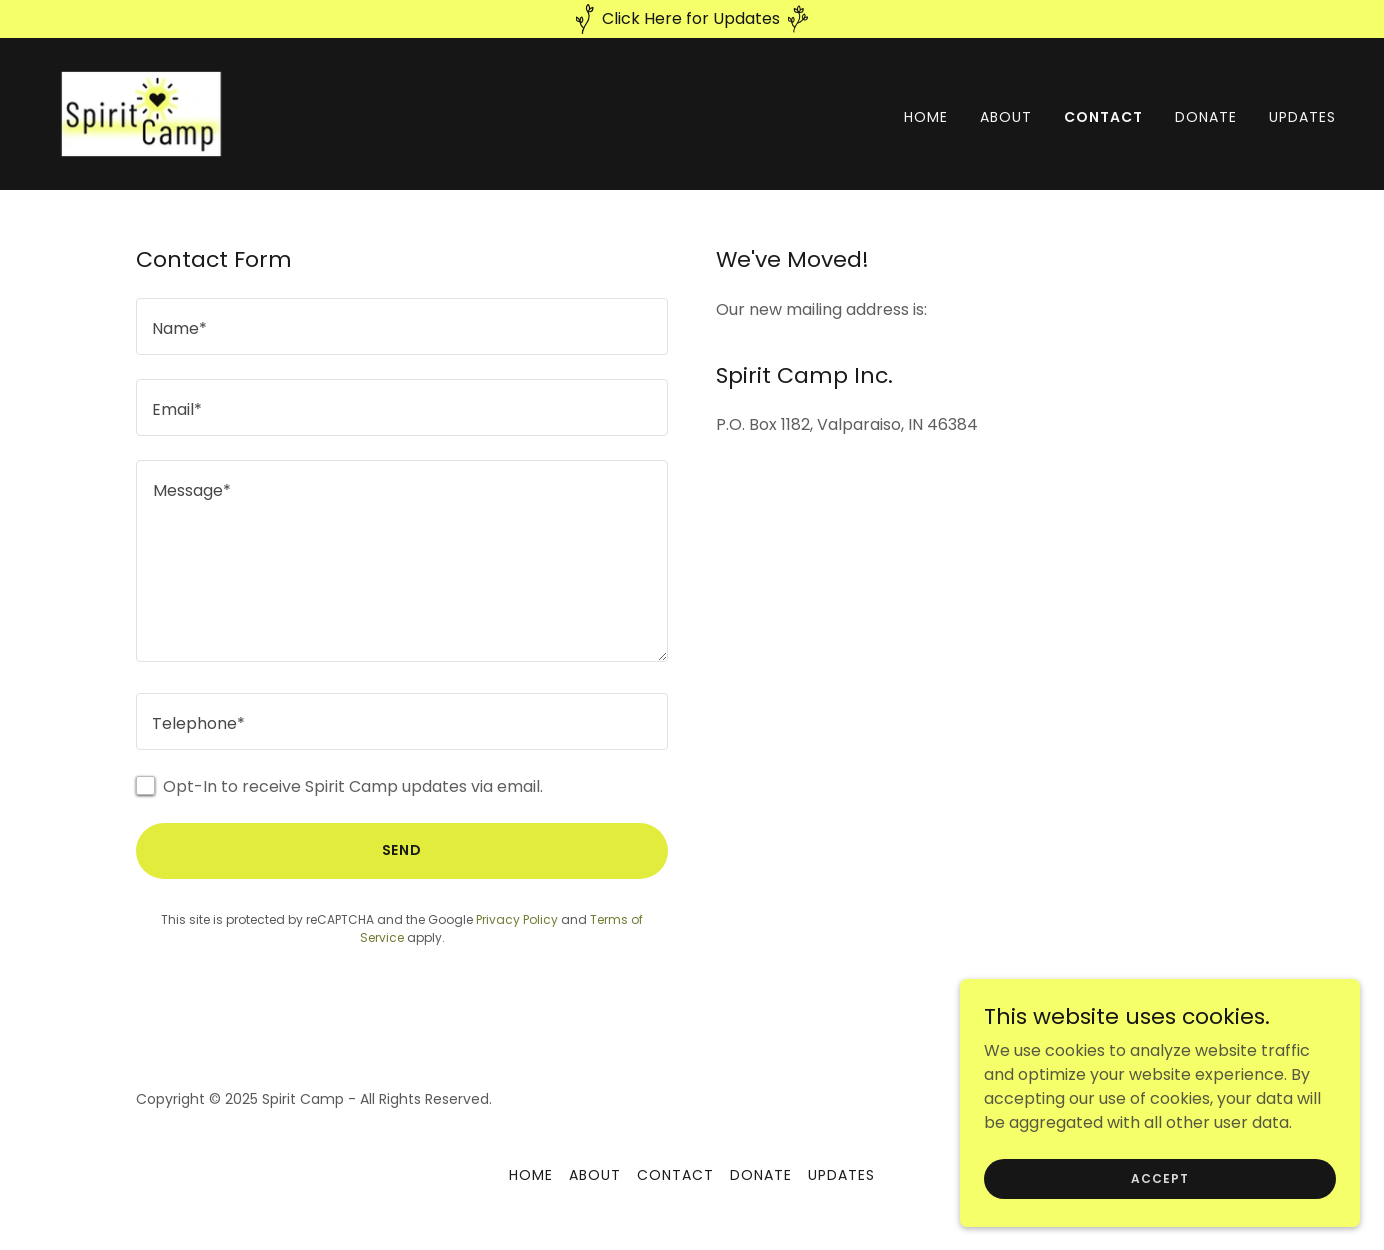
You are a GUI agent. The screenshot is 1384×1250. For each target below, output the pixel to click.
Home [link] (926, 117)
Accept (1159, 1191)
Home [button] (531, 1175)
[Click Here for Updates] (692, 19)
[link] (146, 112)
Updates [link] (1302, 117)
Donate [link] (1206, 117)
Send (402, 850)
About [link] (1006, 117)
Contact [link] (1103, 117)
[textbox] (402, 326)
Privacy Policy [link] (517, 919)
